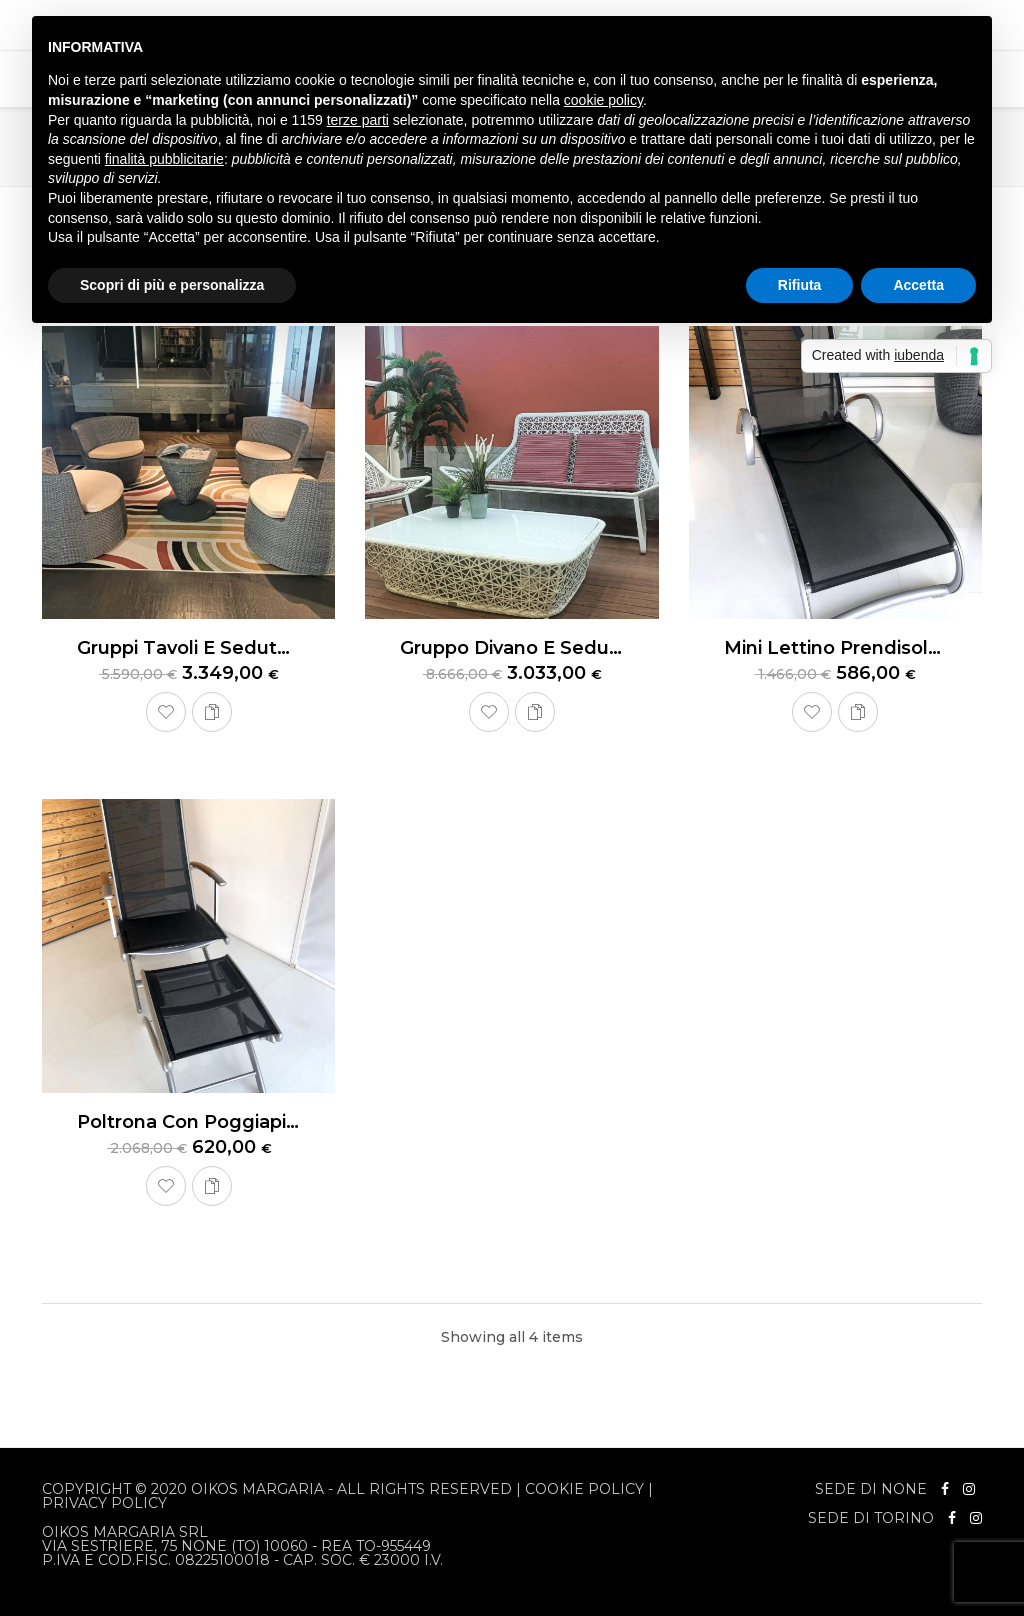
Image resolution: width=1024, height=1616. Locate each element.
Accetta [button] (918, 285)
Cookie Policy (584, 1489)
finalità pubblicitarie (164, 159)
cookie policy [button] (603, 100)
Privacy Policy (104, 1503)
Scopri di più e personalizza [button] (172, 285)
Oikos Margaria (257, 1489)
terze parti (358, 120)
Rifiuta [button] (800, 285)
